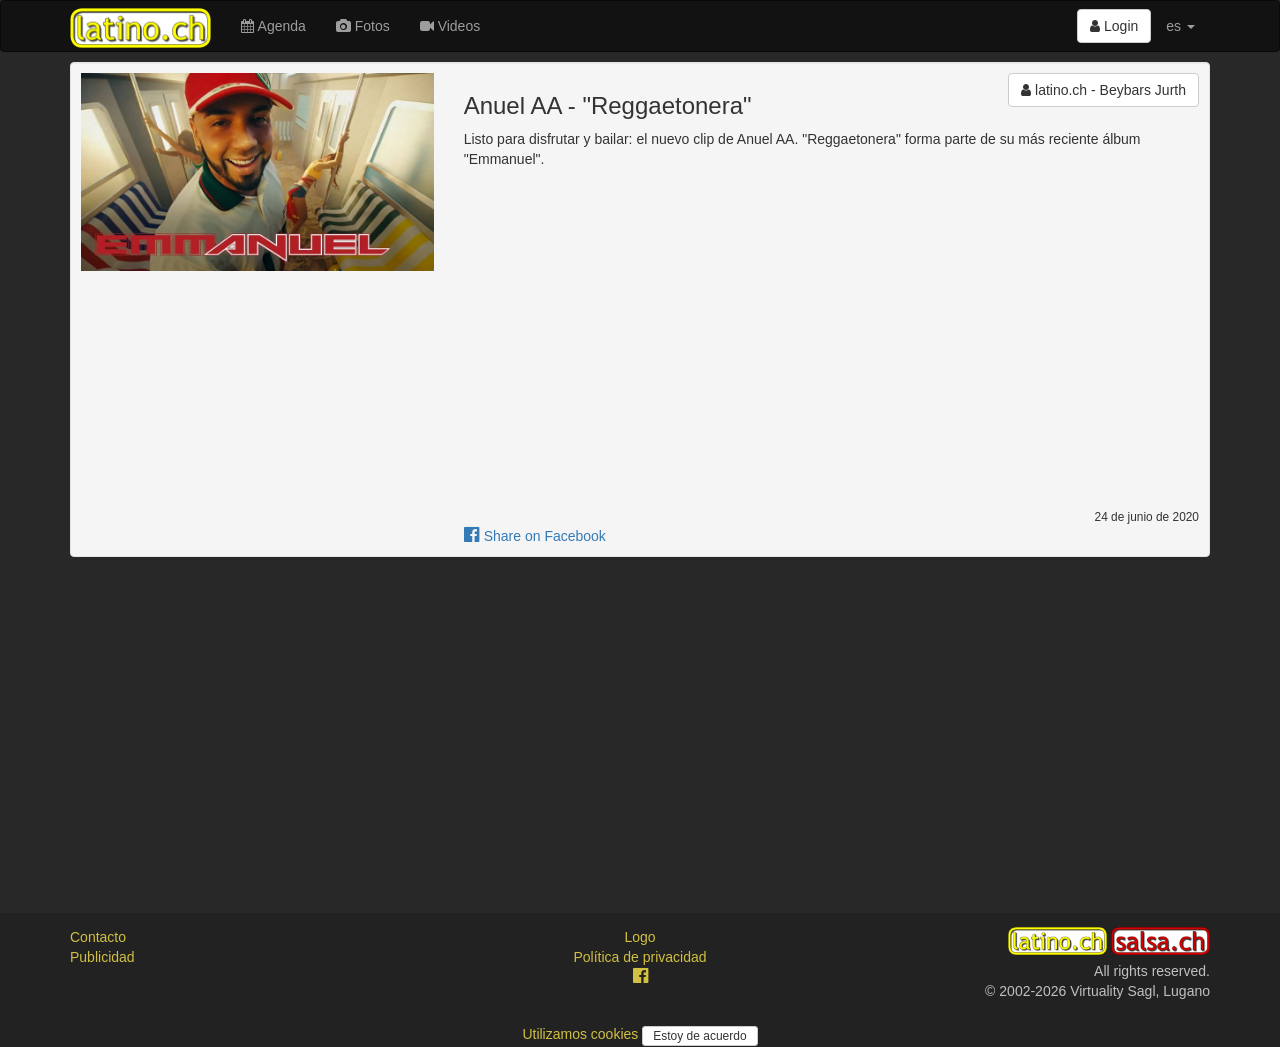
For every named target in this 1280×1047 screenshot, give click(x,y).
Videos (450, 26)
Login (1114, 26)
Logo (639, 937)
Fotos (363, 26)
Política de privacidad (639, 957)
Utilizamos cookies (582, 1034)
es (1180, 26)
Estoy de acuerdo (699, 1036)
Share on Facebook (535, 536)
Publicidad (102, 957)
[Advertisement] (640, 717)
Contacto (98, 937)
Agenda (273, 26)
